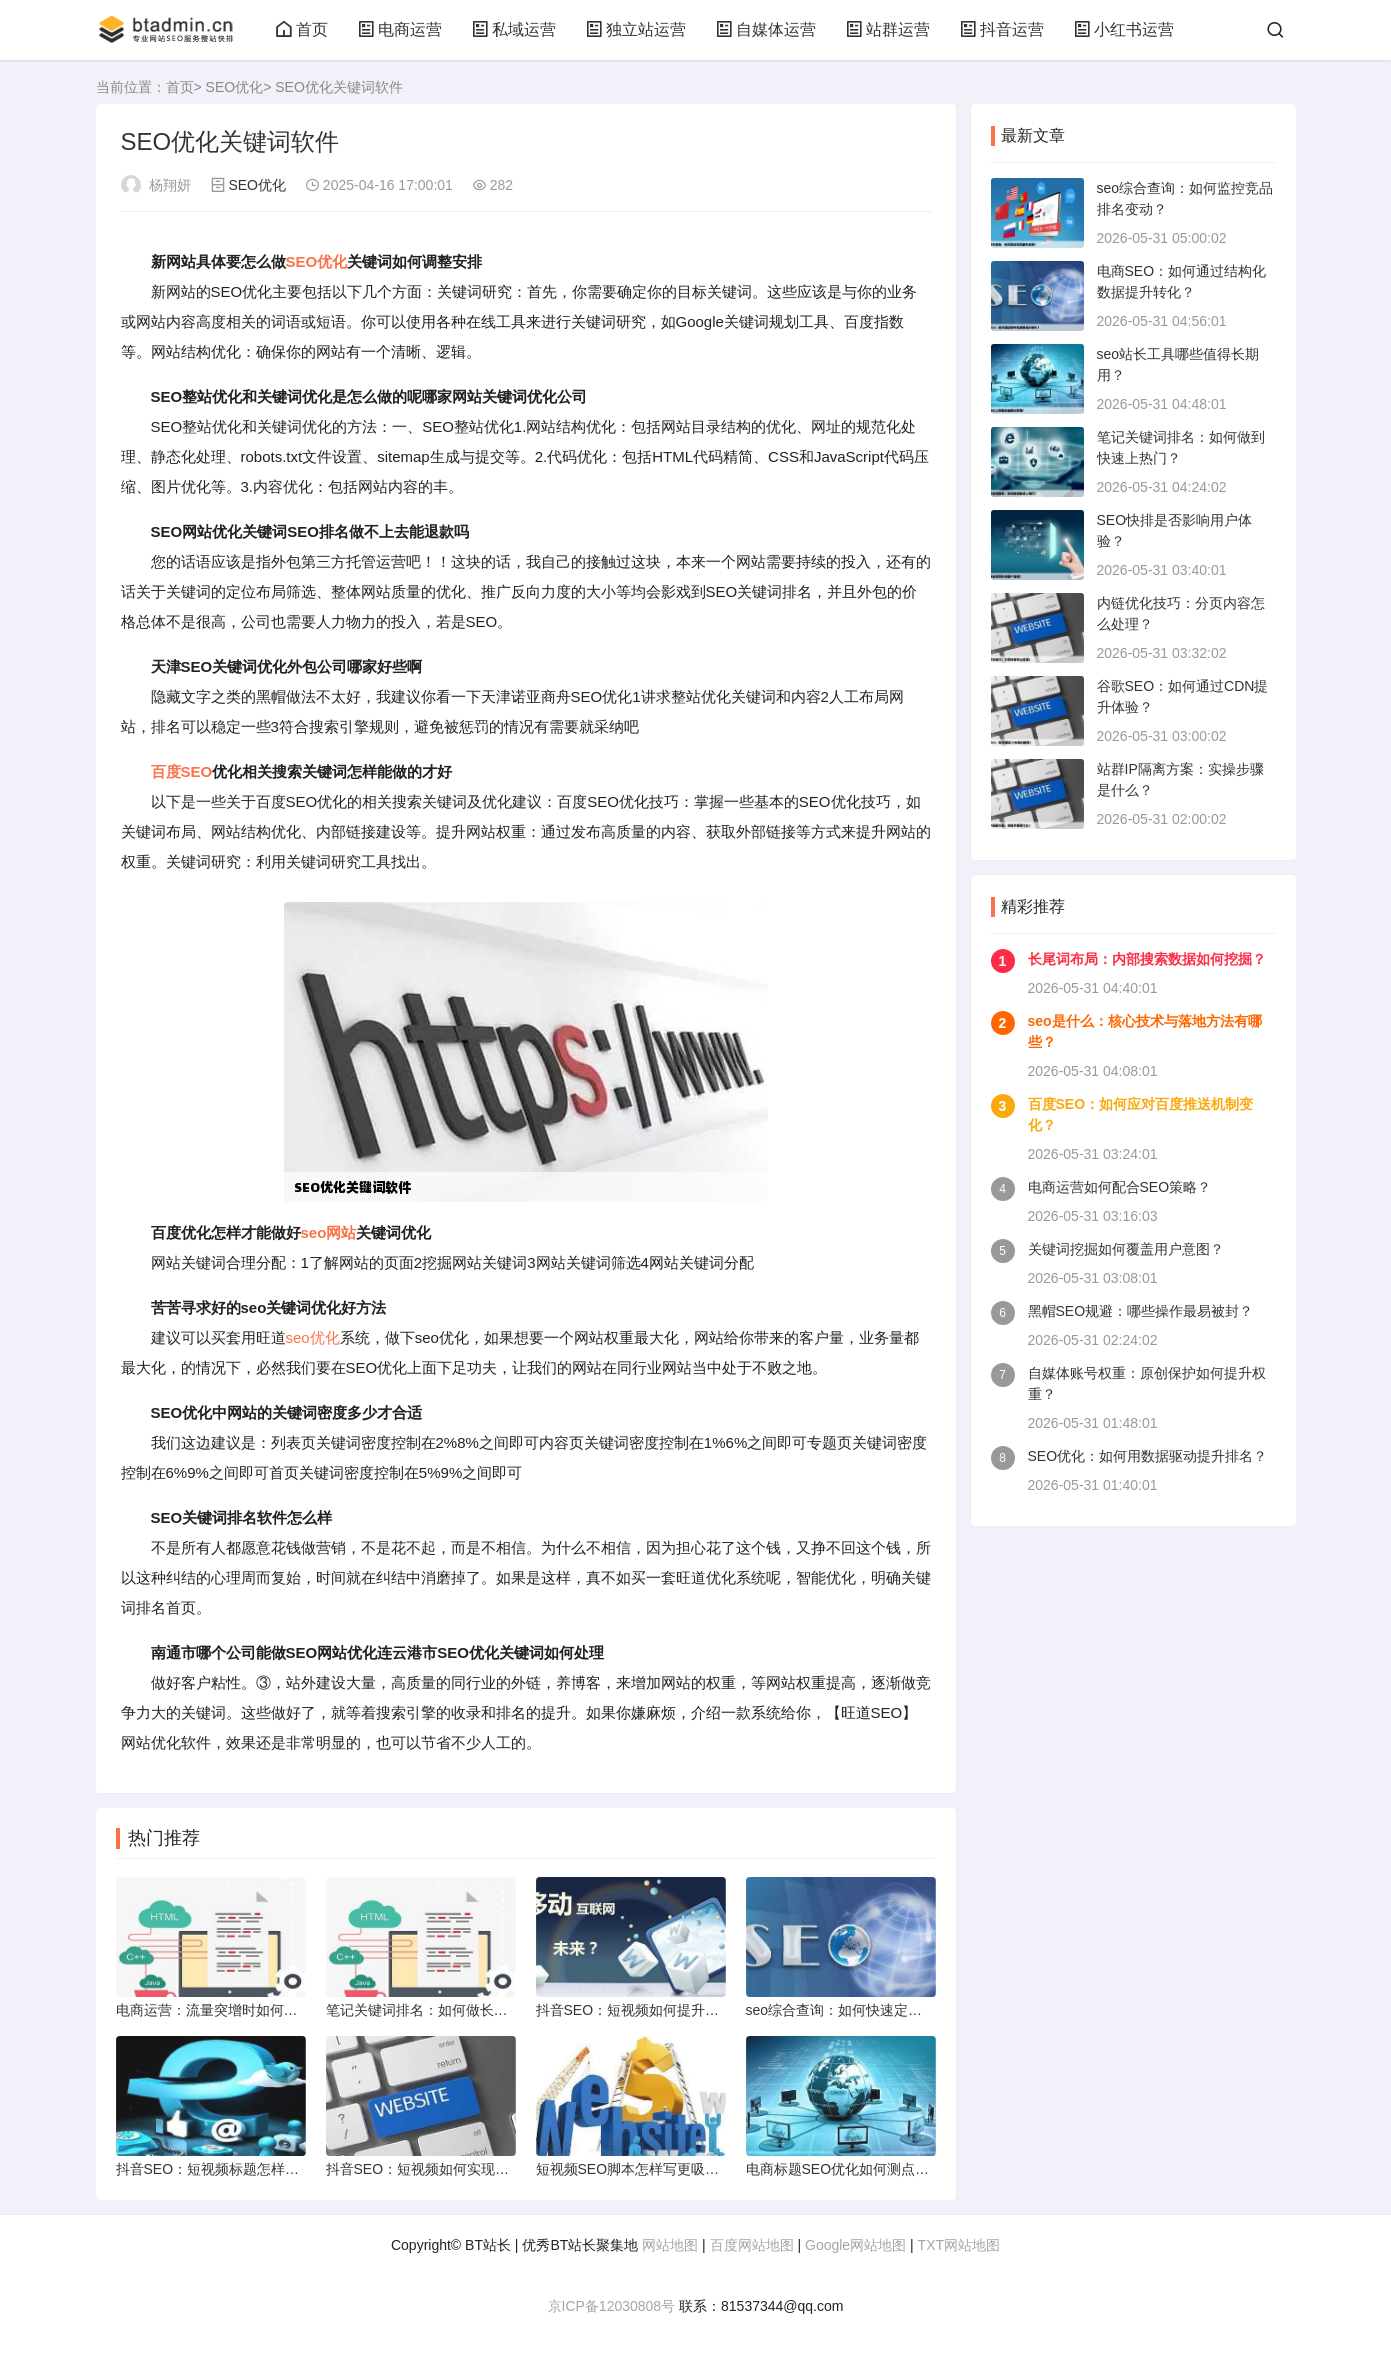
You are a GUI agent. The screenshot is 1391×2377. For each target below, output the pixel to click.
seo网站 (329, 1232)
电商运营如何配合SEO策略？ (1120, 1187)
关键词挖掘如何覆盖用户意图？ (1126, 1249)
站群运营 (888, 29)
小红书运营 (1124, 29)
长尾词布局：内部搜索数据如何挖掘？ (1147, 959)
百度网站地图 (752, 2245)
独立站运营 (636, 29)
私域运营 (514, 29)
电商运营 (400, 29)
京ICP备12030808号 (612, 2306)
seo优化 (313, 1337)
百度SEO (182, 771)
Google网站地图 (855, 2245)
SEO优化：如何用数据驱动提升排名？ (1148, 1456)
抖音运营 (1002, 29)
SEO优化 (235, 87)
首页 (302, 29)
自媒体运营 (766, 29)
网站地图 (670, 2245)
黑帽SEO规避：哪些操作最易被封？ (1141, 1311)
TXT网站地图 (959, 2245)
